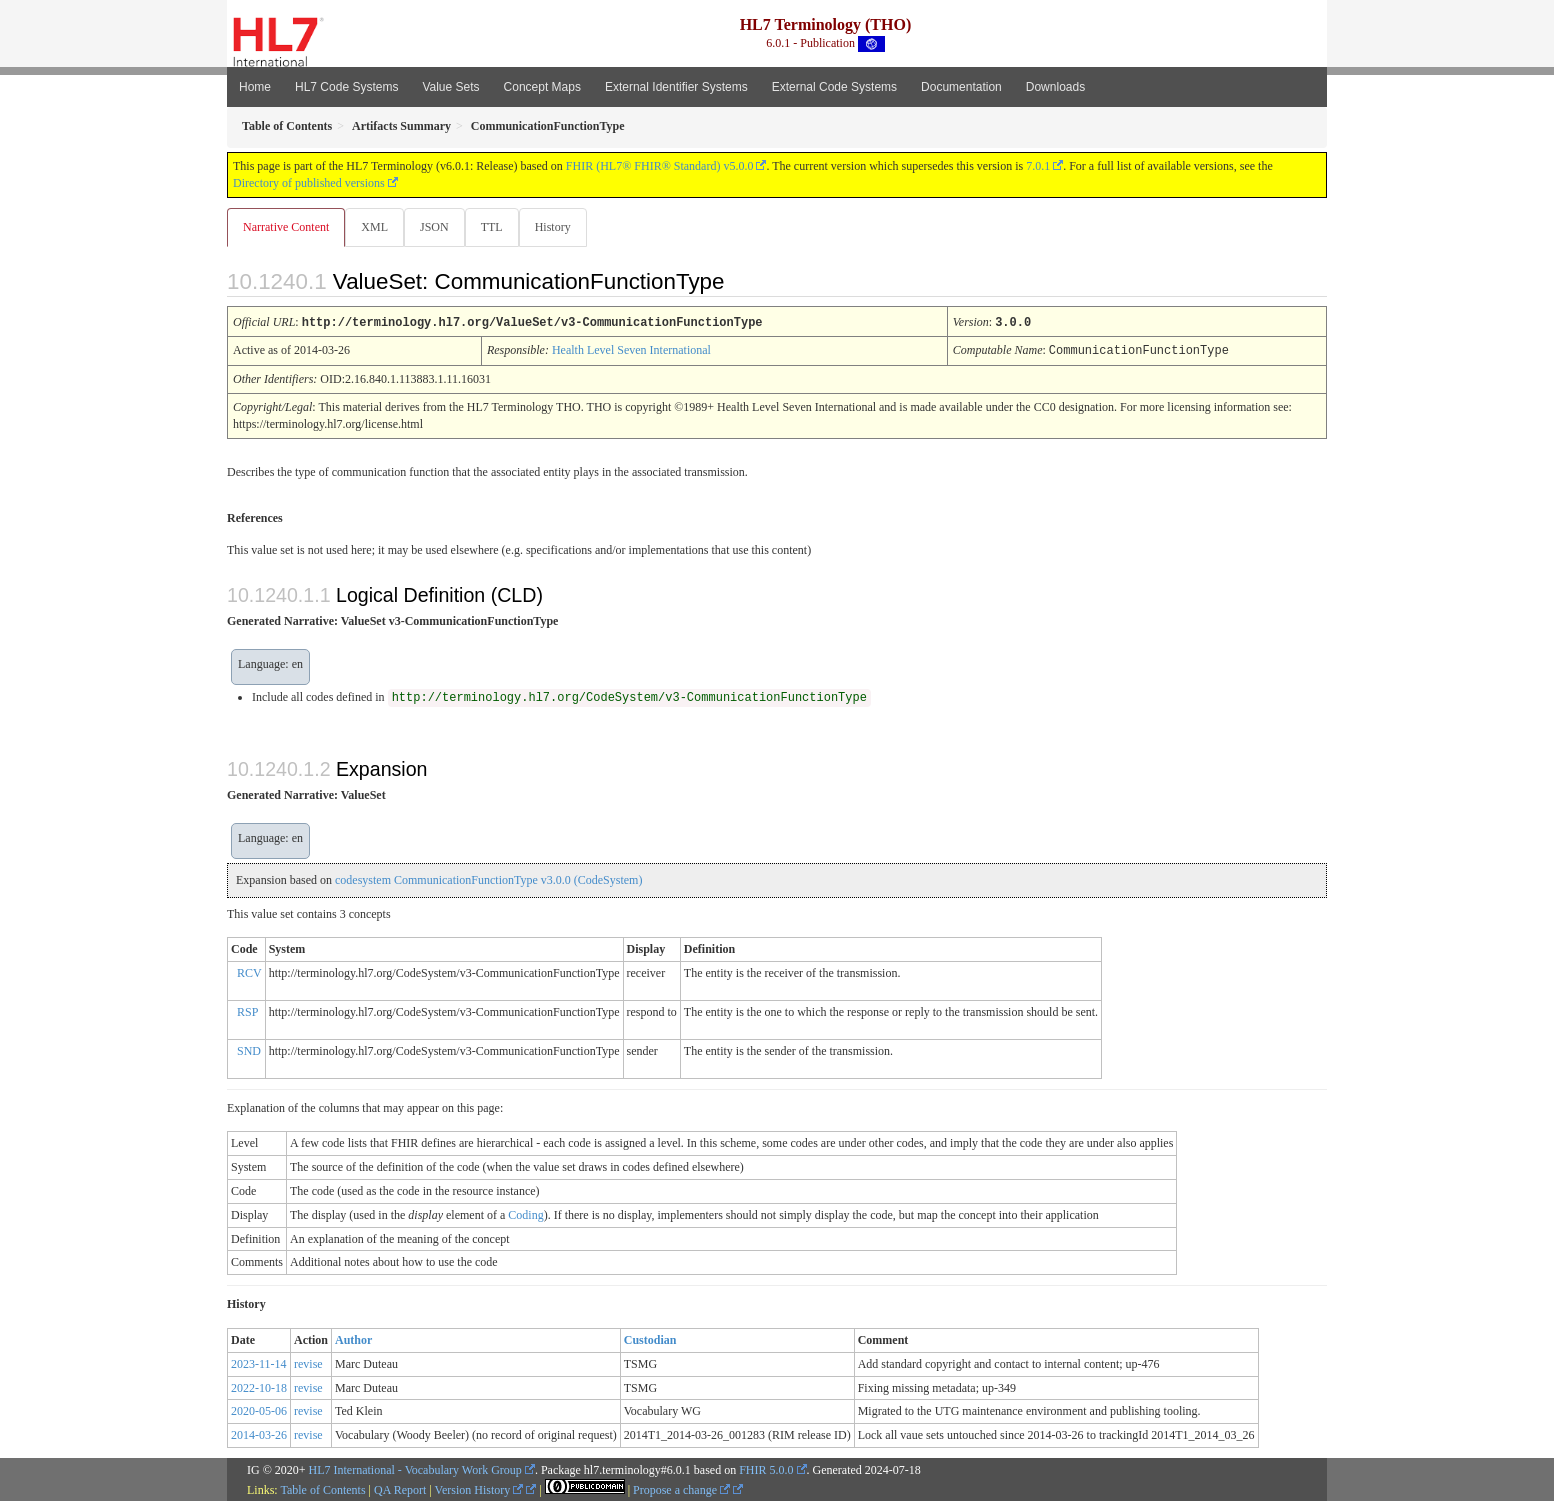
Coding (525, 1214)
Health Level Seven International (631, 350)
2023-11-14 (259, 1363)
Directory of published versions (309, 183)
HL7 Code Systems (346, 87)
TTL (498, 227)
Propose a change (681, 1489)
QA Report (400, 1489)
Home (255, 87)
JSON (438, 227)
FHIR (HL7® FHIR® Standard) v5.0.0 (660, 166)
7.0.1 (1038, 166)
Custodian (650, 1339)
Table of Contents (322, 1489)
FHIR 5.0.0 (766, 1469)
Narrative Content (286, 227)
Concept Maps (542, 87)
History (561, 227)
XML (376, 227)
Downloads (1055, 87)
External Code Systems (834, 87)
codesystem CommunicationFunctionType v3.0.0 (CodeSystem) (488, 879)
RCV (249, 972)
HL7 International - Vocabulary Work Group (415, 1469)
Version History (479, 1489)
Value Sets (450, 87)
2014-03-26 (259, 1434)
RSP (247, 1011)
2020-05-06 (259, 1410)
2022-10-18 (259, 1387)
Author (353, 1339)
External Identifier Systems (676, 87)
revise (308, 1363)
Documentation (961, 87)
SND (249, 1050)
